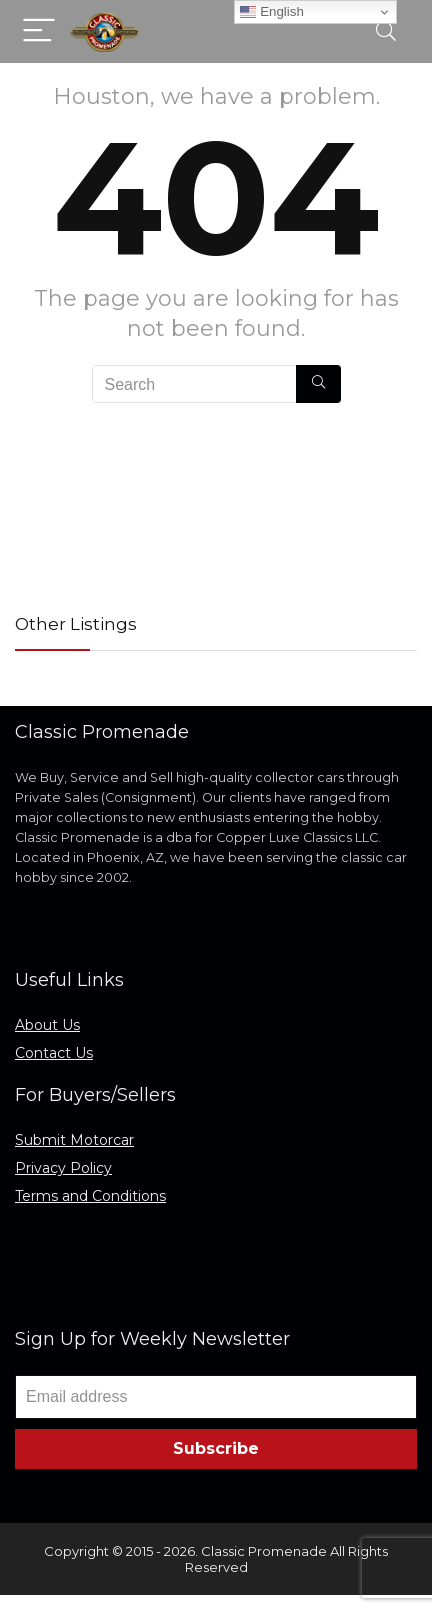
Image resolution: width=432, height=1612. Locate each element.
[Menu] (39, 31)
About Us (47, 1025)
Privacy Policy (63, 1168)
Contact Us (54, 1053)
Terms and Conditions (90, 1196)
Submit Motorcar (74, 1140)
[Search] (386, 31)
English (271, 12)
